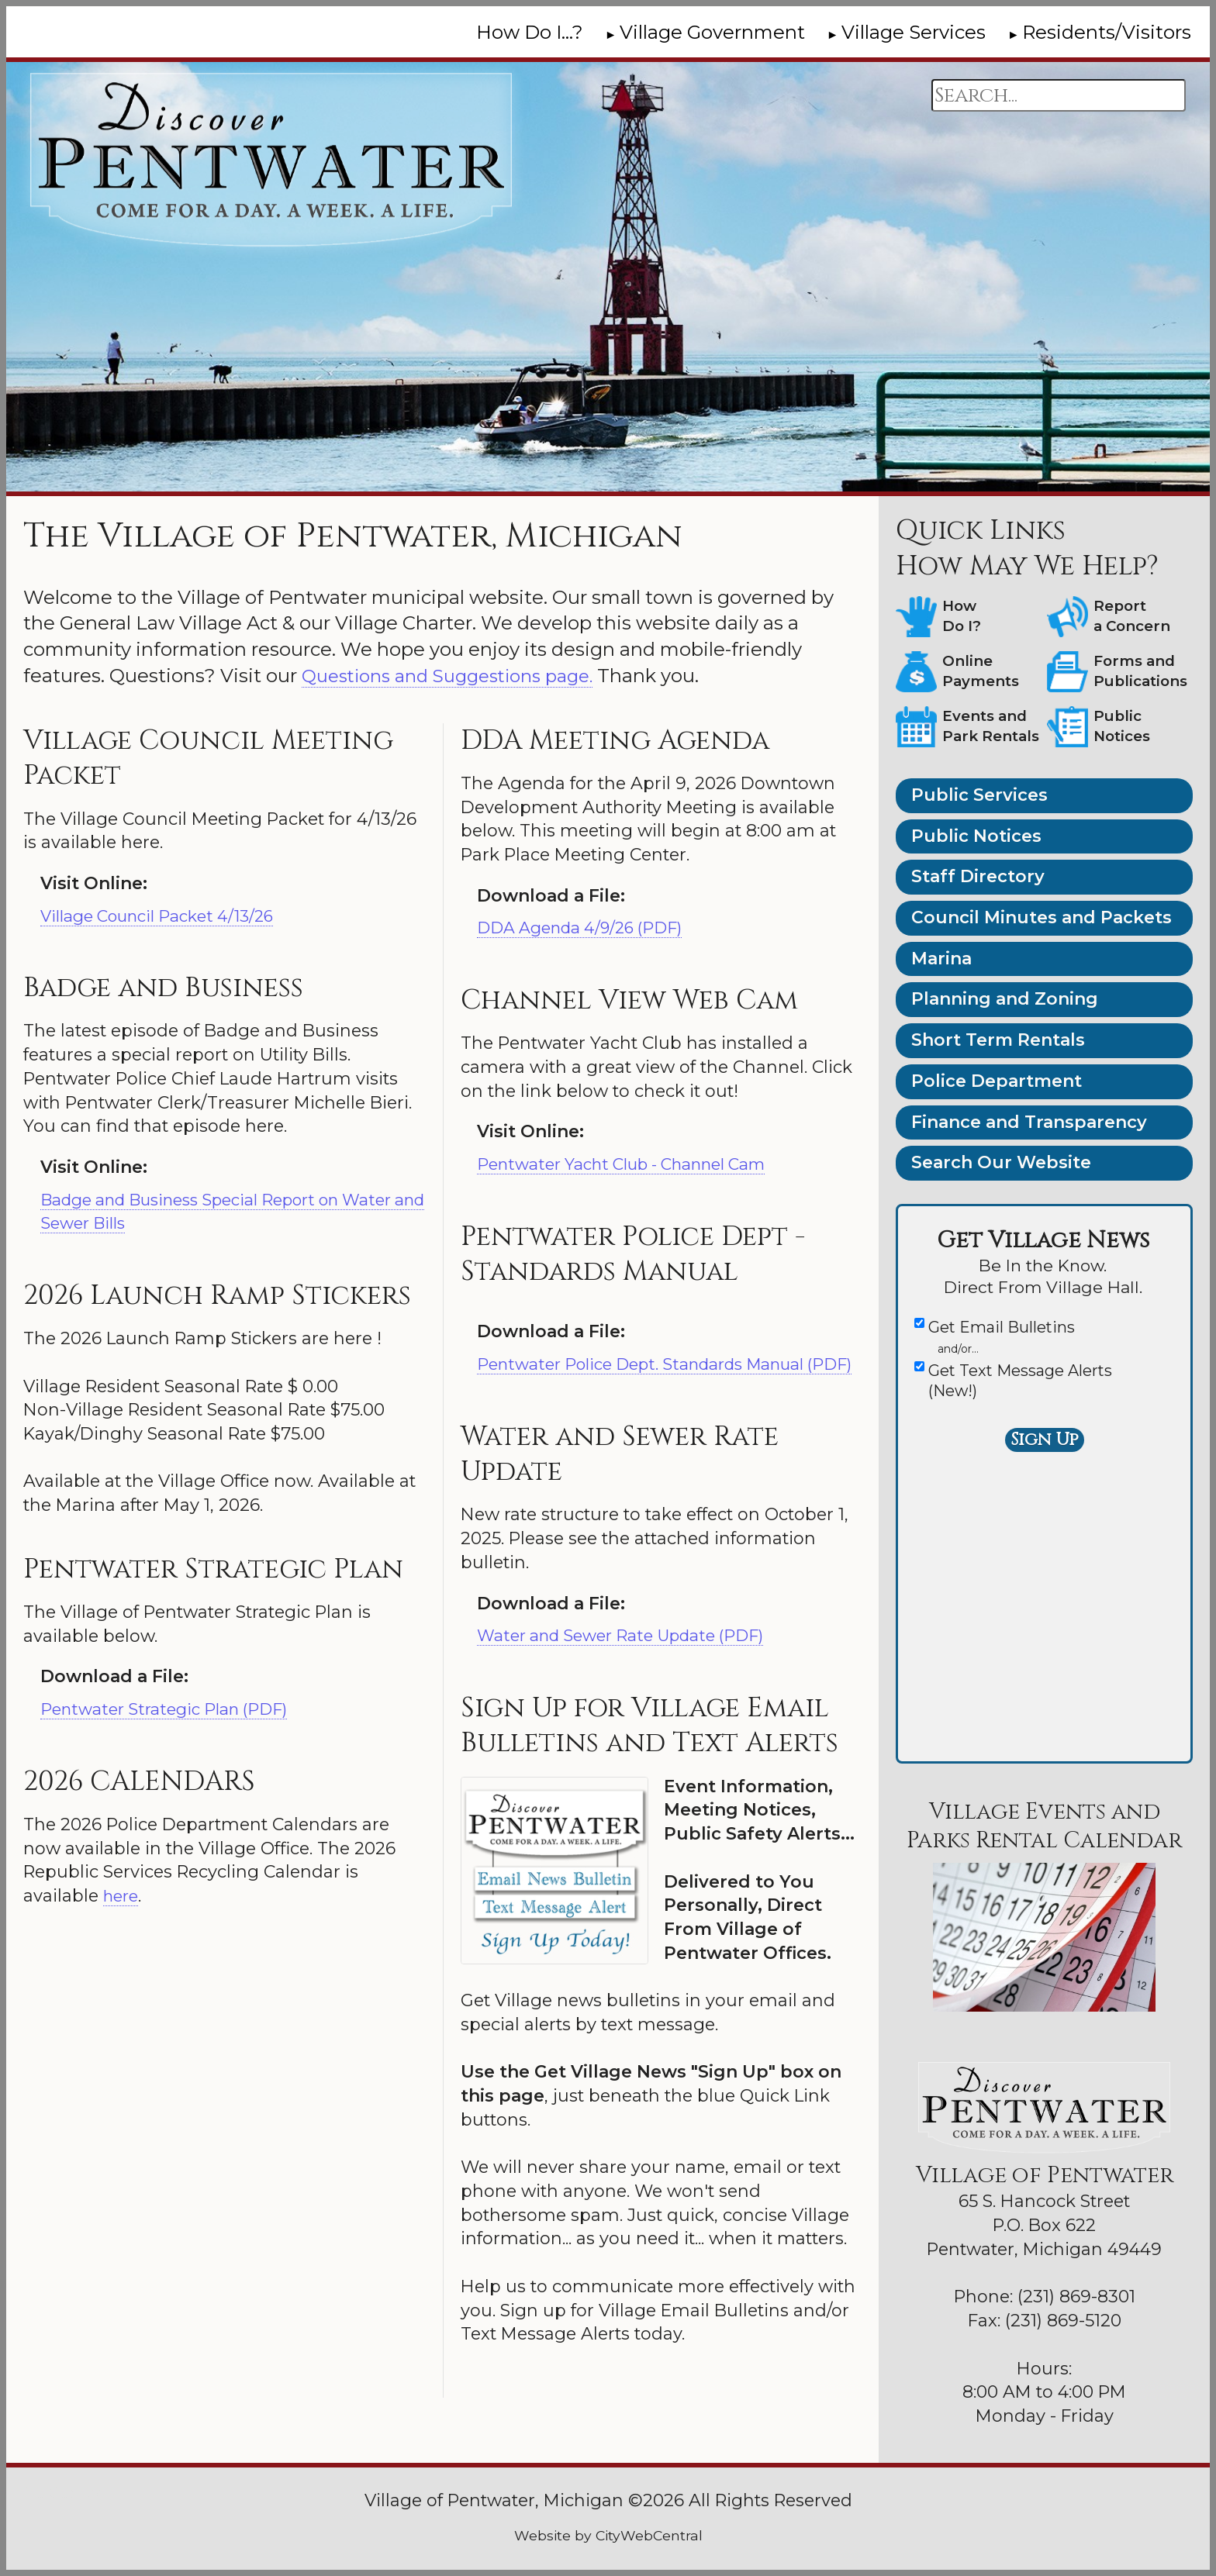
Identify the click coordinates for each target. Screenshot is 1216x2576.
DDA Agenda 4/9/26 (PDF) (588, 927)
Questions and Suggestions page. (458, 675)
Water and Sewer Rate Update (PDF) (630, 1659)
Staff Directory (978, 876)
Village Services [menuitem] (913, 32)
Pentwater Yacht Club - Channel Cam (635, 1164)
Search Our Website (1001, 1162)
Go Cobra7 (62, 2493)
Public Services (979, 795)
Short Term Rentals (998, 1039)
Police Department (996, 1081)
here (122, 1895)
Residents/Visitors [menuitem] (1106, 32)
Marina (941, 958)
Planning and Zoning (1004, 998)
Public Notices (976, 836)
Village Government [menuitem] (712, 32)
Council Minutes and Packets (1041, 917)
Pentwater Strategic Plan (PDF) (170, 1708)
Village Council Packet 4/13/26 (166, 915)
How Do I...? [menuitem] (529, 32)
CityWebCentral (649, 2535)
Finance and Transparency (1029, 1122)
